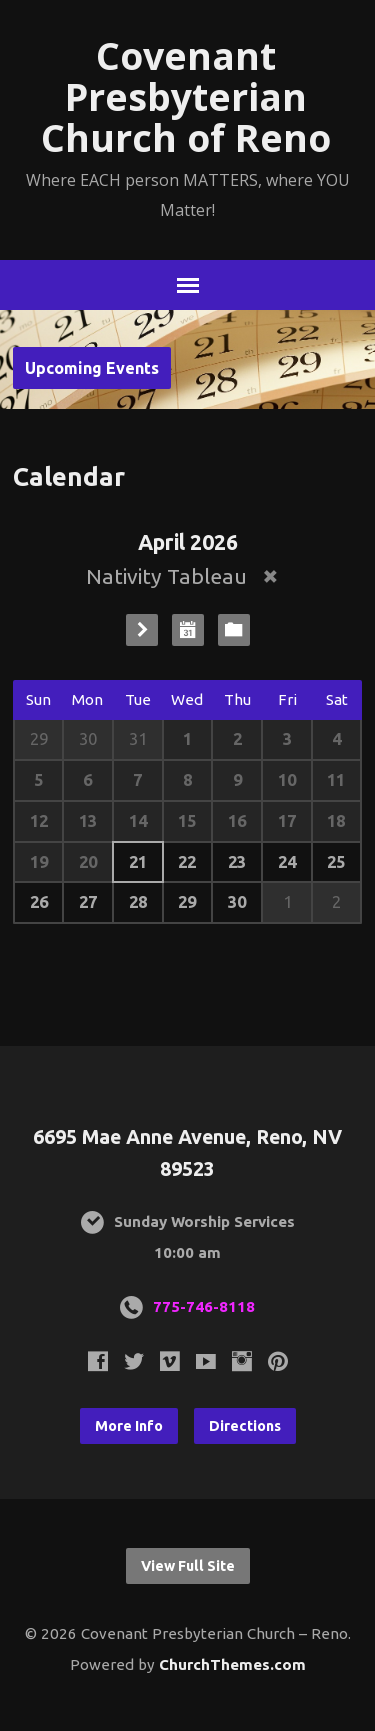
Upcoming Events (92, 368)
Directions (245, 1426)
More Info (129, 1426)
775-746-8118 (204, 1306)
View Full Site (188, 1566)
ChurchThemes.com (232, 1664)
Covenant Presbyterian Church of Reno (186, 96)
